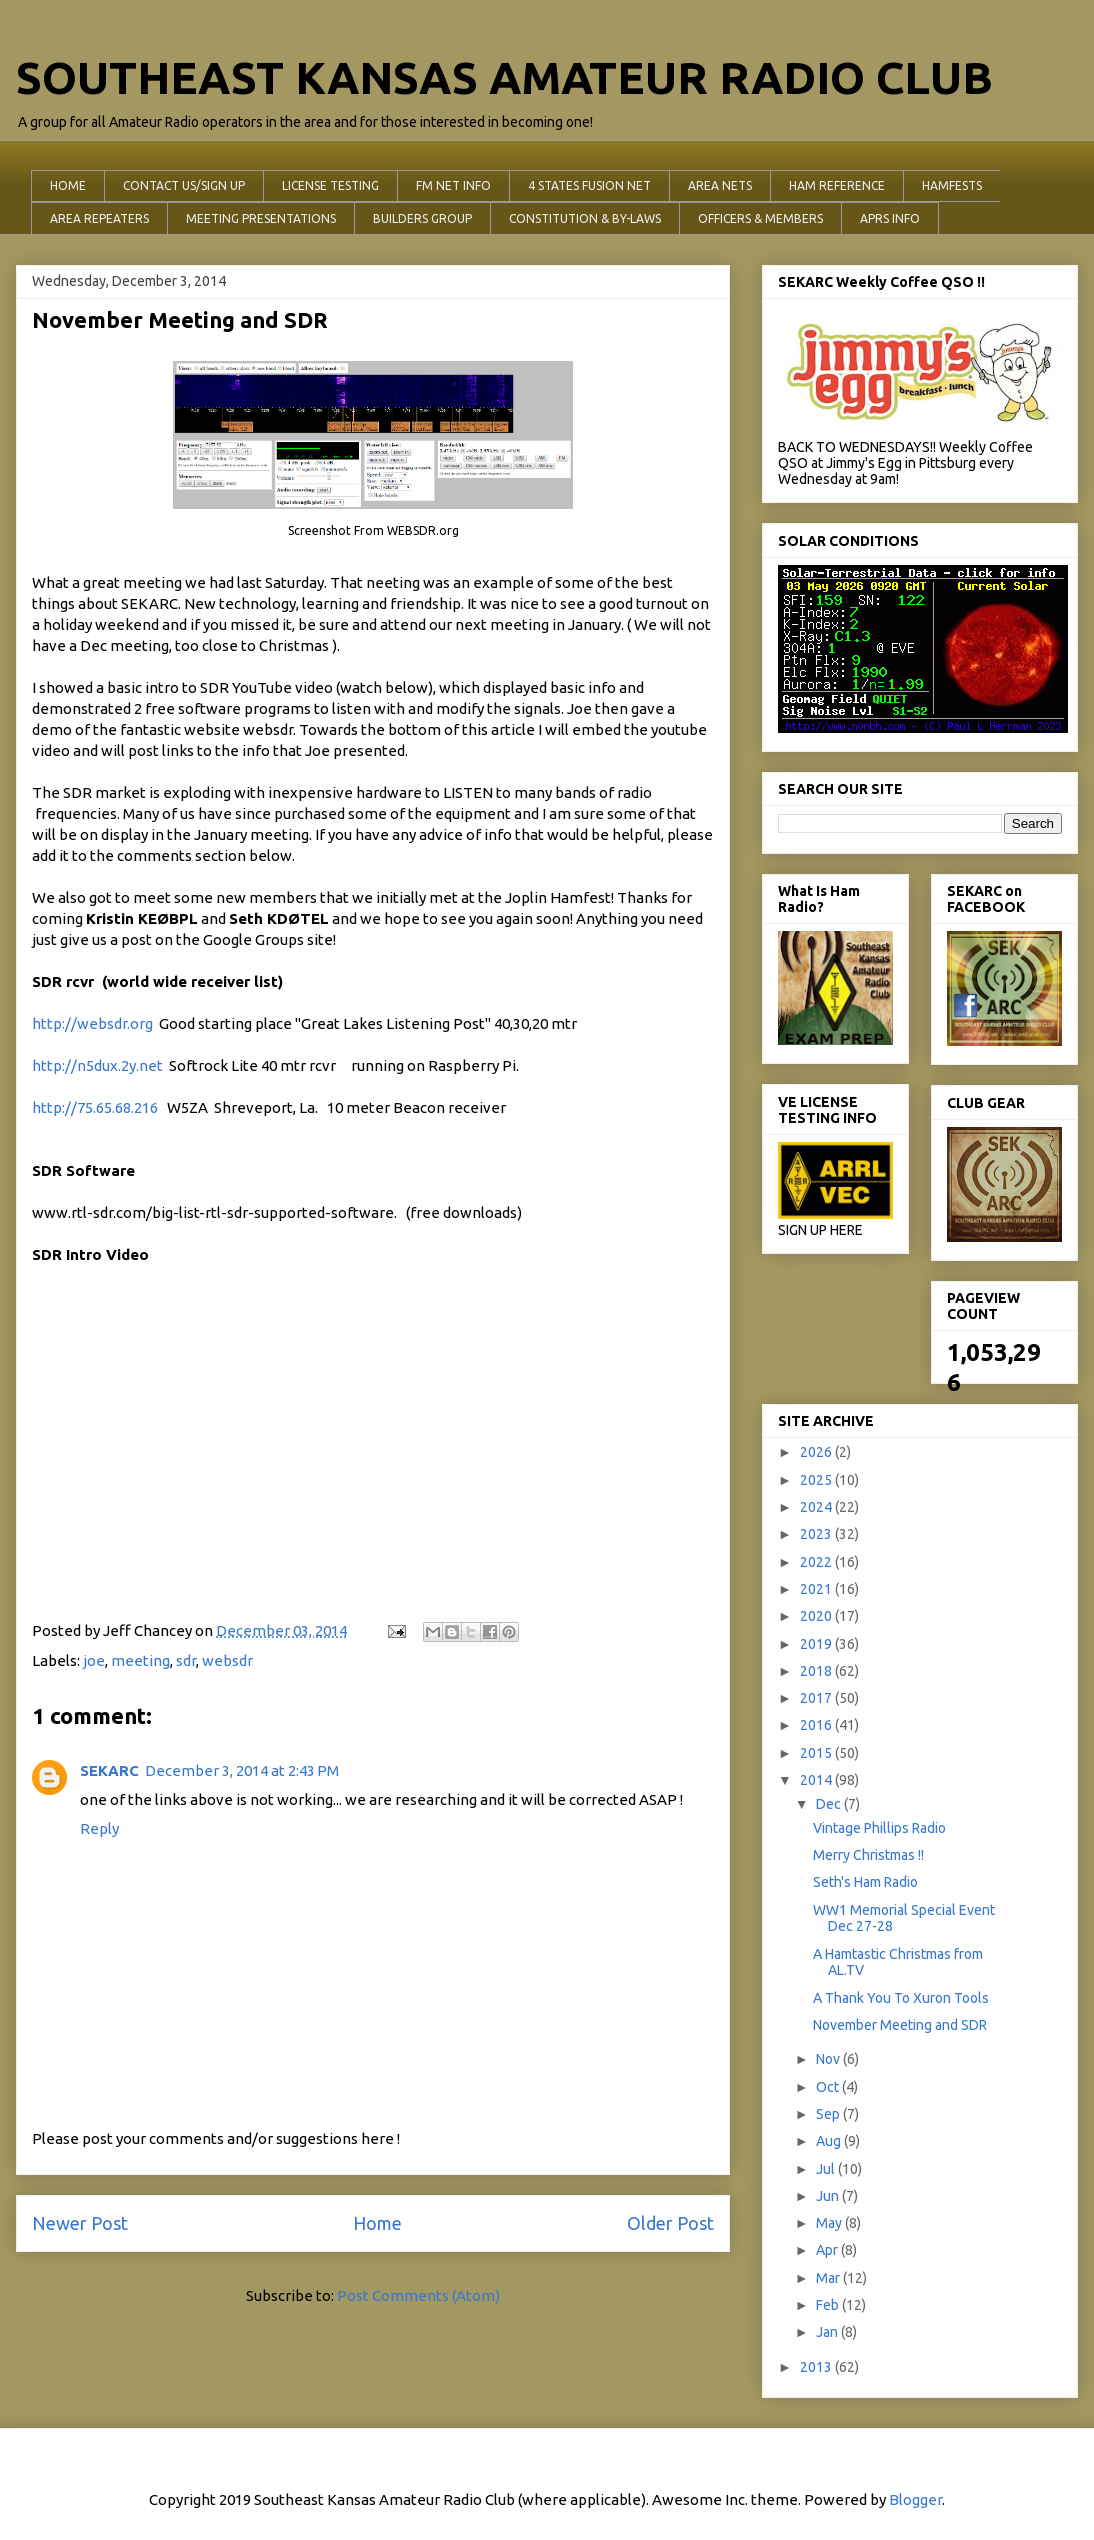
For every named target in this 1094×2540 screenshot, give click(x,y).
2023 (817, 1534)
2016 (817, 1725)
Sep (829, 2114)
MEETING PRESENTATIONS (261, 218)
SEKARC (109, 1770)
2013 (817, 2367)
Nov (829, 2059)
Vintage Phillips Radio (879, 1828)
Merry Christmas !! (868, 1855)
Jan (828, 2332)
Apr (828, 2250)
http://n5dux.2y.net (97, 1065)
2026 (817, 1452)
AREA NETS (720, 185)
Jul (827, 2169)
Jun (829, 2196)
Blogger (915, 2499)
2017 (817, 1698)
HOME (68, 185)
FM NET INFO (453, 185)
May (830, 2223)
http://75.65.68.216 (98, 1107)
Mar (829, 2278)
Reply (99, 1828)
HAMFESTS (952, 185)
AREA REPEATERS (99, 218)
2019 (817, 1644)
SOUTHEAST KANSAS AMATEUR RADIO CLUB (504, 77)
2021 (817, 1589)
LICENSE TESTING (330, 185)
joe (94, 1660)
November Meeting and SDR (900, 2025)
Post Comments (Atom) (418, 2295)
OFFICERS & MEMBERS (760, 218)
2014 (817, 1780)
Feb (829, 2305)
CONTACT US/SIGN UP (184, 185)
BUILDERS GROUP (422, 218)
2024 (817, 1507)
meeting (140, 1660)
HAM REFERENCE (837, 185)
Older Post (670, 2223)
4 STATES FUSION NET (589, 185)
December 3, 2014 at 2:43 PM (242, 1770)
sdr (186, 1660)
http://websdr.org (92, 1023)
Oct (829, 2087)
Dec (830, 1804)
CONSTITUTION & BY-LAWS (585, 218)
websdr (227, 1660)
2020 (817, 1616)
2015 (817, 1753)
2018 (817, 1671)
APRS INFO (890, 218)
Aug (830, 2141)
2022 (817, 1562)
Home (377, 2223)
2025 (817, 1480)
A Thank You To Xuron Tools (901, 1998)
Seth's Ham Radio (865, 1882)
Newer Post (80, 2223)
